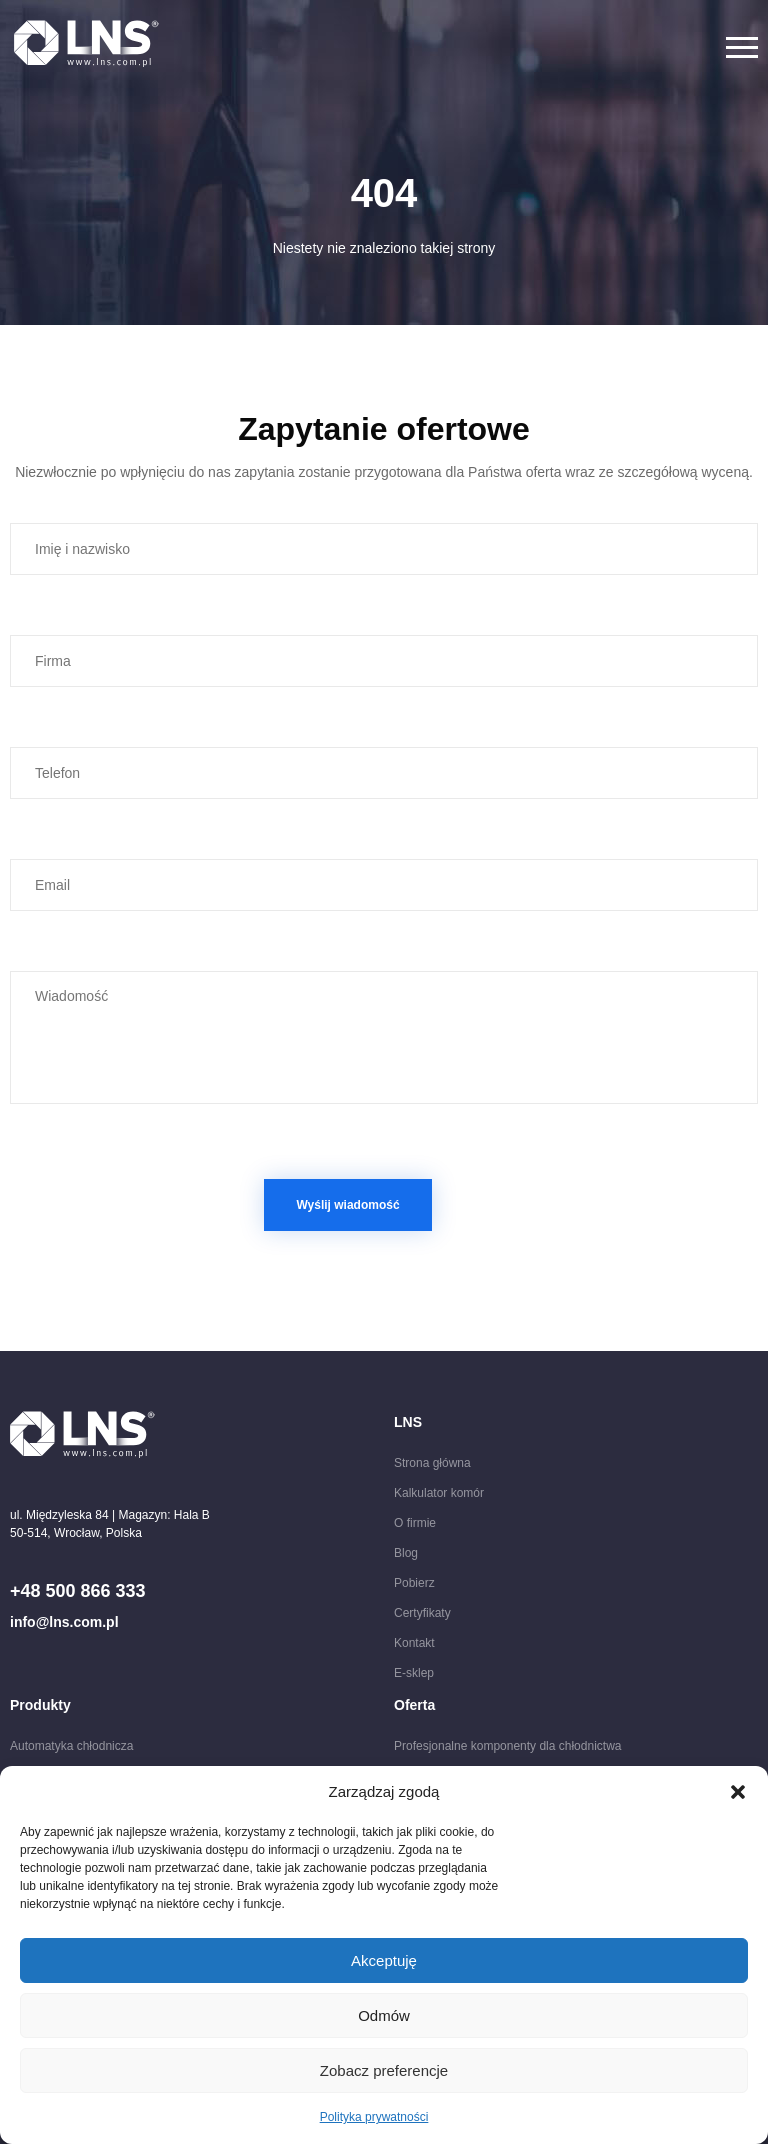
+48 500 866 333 (78, 1591)
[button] (738, 1792)
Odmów (384, 2015)
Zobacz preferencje (384, 2070)
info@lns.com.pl (64, 1622)
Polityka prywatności (374, 2117)
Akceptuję (384, 1960)
